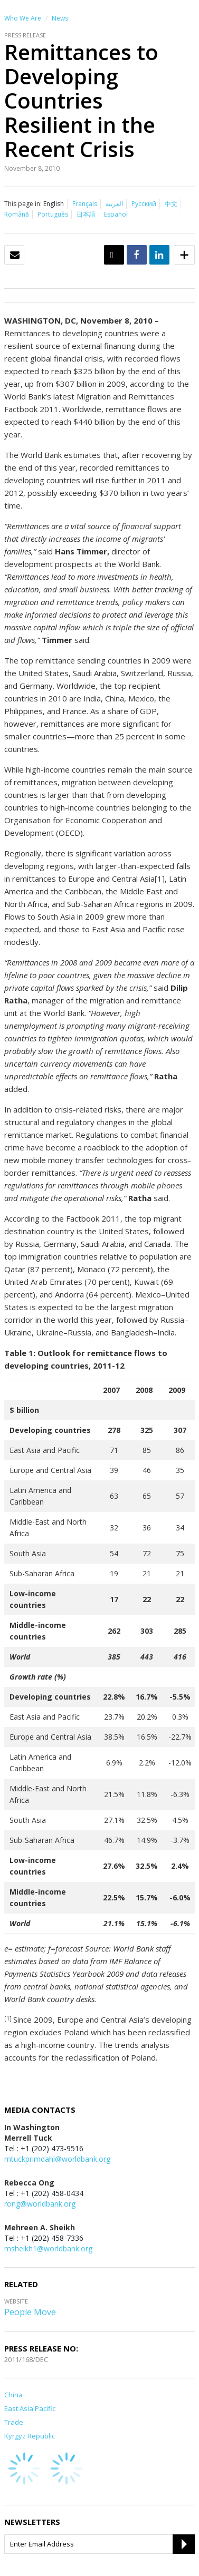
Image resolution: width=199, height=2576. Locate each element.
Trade (13, 2422)
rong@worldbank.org (39, 2204)
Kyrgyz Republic (29, 2436)
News (60, 18)
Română (16, 214)
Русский (143, 203)
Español (116, 214)
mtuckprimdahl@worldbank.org (57, 2159)
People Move (30, 2312)
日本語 (86, 214)
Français (84, 203)
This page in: (23, 203)
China (13, 2394)
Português (52, 214)
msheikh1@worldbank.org (48, 2248)
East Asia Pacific (29, 2408)
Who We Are (22, 18)
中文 (171, 203)
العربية (114, 203)
